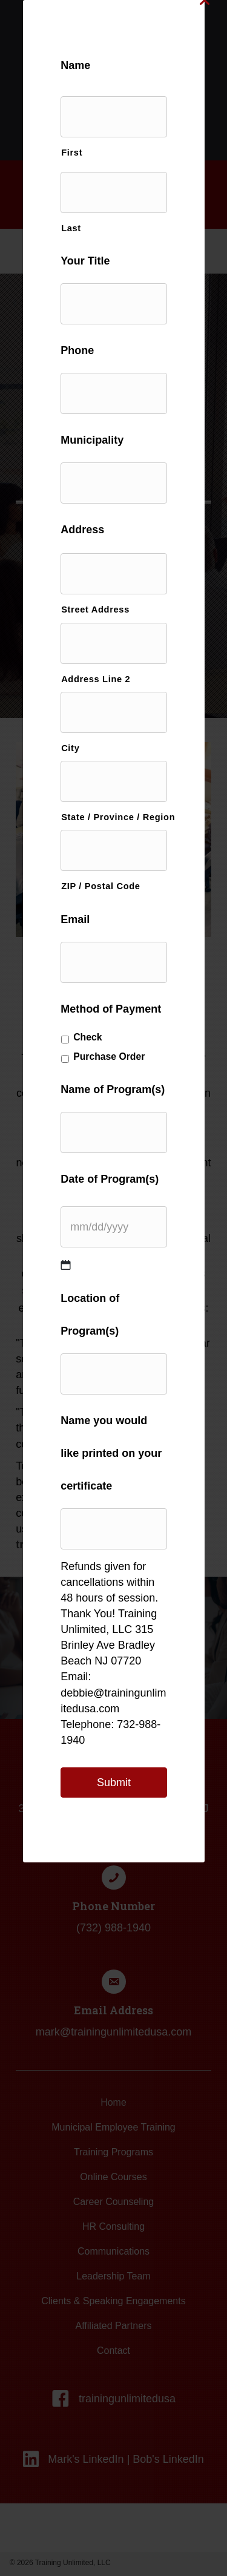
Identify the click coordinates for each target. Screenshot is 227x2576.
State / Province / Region (114, 817)
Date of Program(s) (110, 1179)
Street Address (95, 609)
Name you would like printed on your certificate (111, 1453)
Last (71, 228)
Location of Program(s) (90, 1314)
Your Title (85, 261)
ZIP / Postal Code (100, 886)
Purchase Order (109, 1056)
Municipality (92, 440)
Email (75, 919)
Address (82, 530)
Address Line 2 (95, 679)
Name (75, 65)
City (70, 748)
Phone (77, 350)
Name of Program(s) (113, 1089)
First (71, 152)
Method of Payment (111, 1009)
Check (87, 1037)
